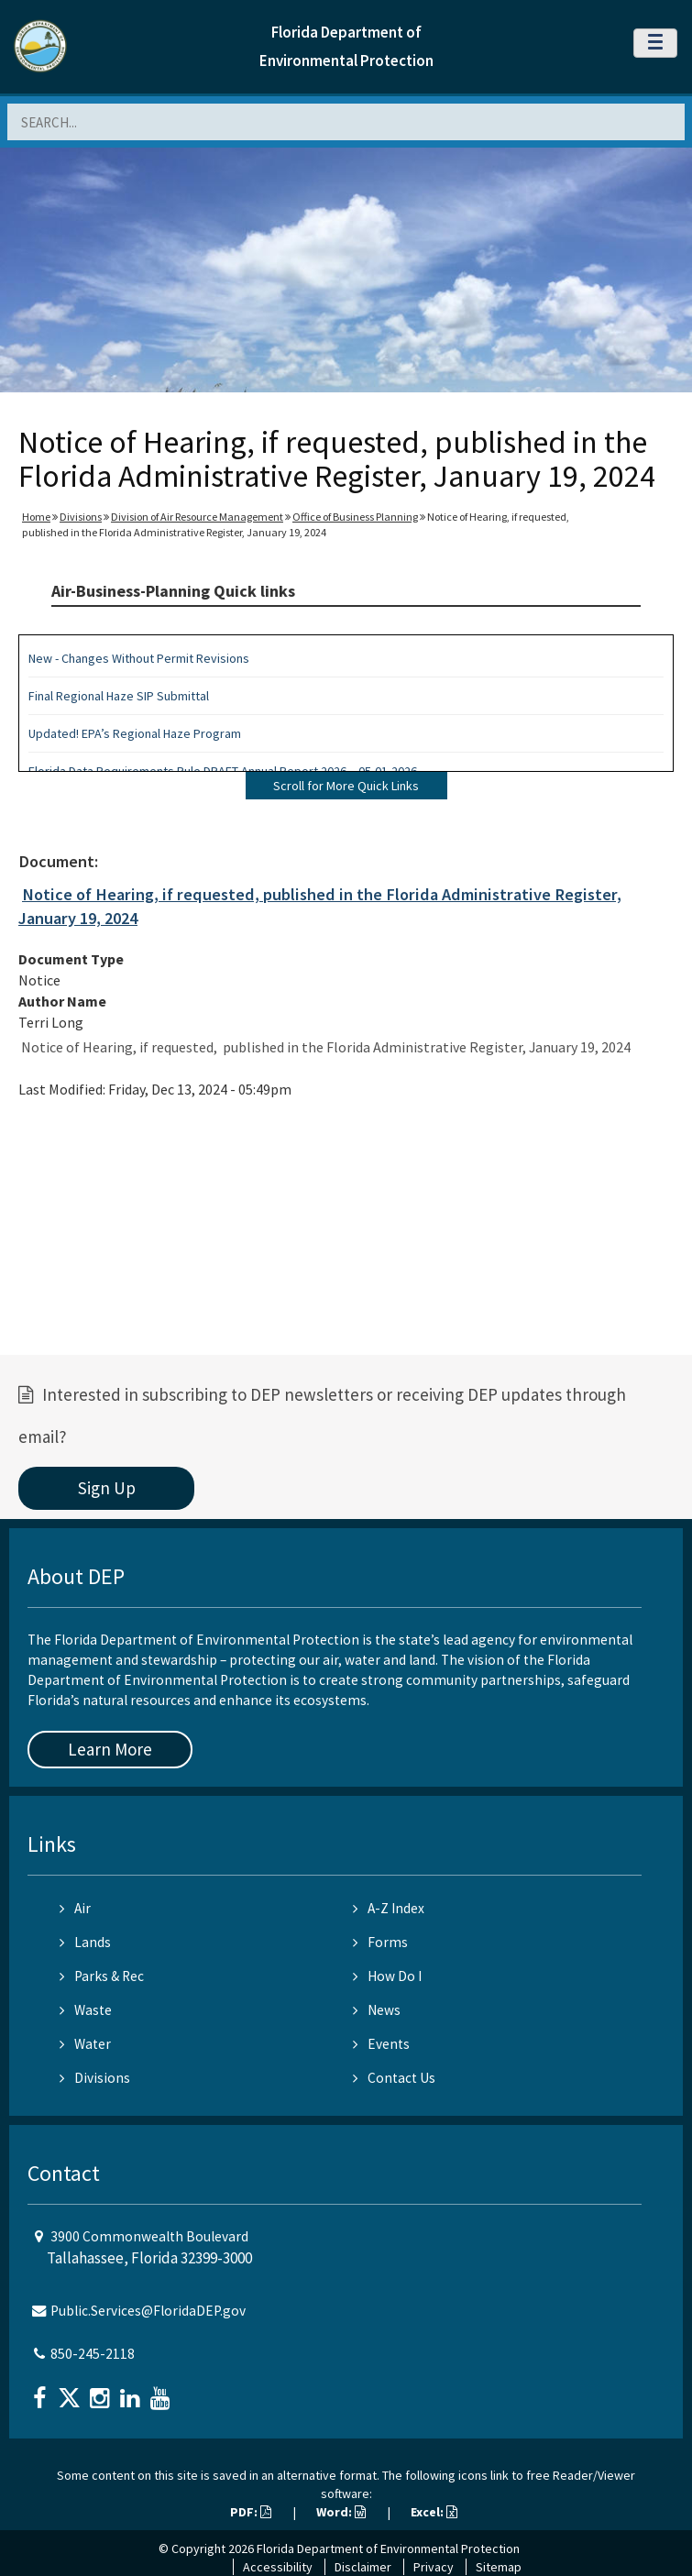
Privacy (433, 2567)
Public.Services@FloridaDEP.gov (148, 2310)
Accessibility (278, 2567)
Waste (86, 2010)
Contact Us (394, 2077)
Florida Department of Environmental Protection (388, 2548)
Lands (85, 1942)
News (377, 2010)
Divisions (81, 516)
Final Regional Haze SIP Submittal (118, 696)
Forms (380, 1942)
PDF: (250, 2512)
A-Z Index (388, 1908)
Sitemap (499, 2567)
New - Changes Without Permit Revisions (138, 658)
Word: (341, 2512)
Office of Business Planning (355, 516)
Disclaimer (363, 2567)
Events (381, 2044)
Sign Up (107, 1488)
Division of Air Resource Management (197, 516)
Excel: (434, 2512)
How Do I (387, 1976)
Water (85, 2044)
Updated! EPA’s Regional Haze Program (134, 733)
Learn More (110, 1749)
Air (75, 1908)
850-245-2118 (92, 2353)
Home (36, 516)
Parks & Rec (102, 1976)
